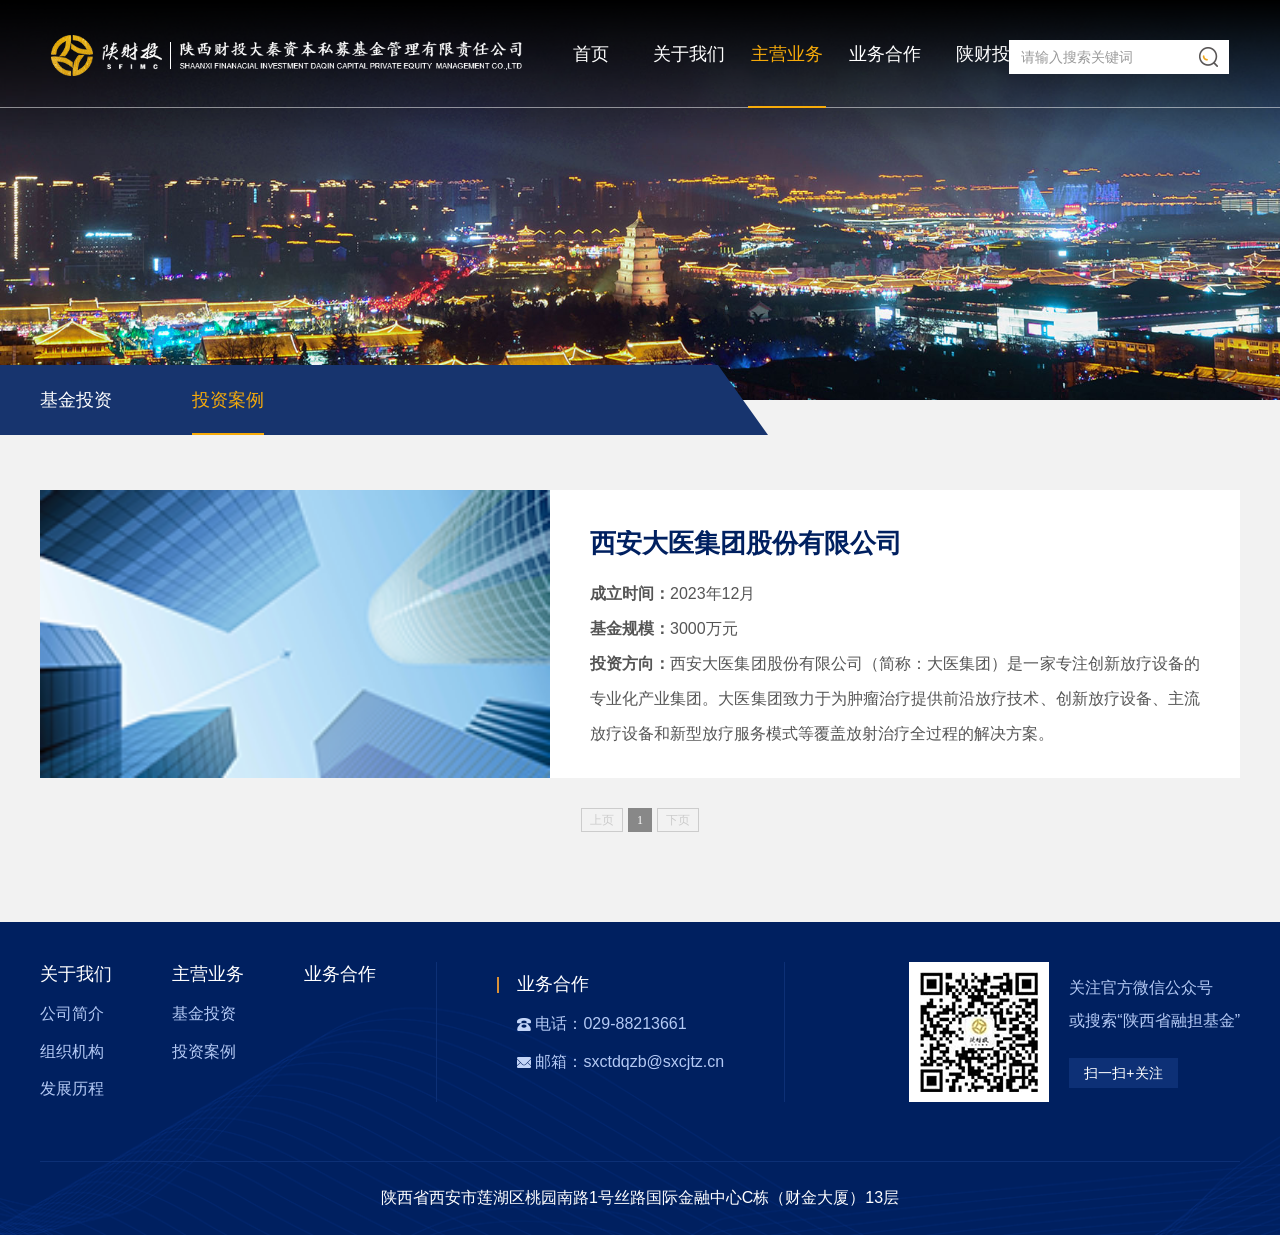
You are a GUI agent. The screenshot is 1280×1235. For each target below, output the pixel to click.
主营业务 (787, 54)
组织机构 (72, 1051)
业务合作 (885, 54)
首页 (591, 54)
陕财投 (983, 54)
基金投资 (76, 400)
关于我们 (689, 54)
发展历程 (72, 1088)
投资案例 (228, 400)
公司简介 (72, 1013)
